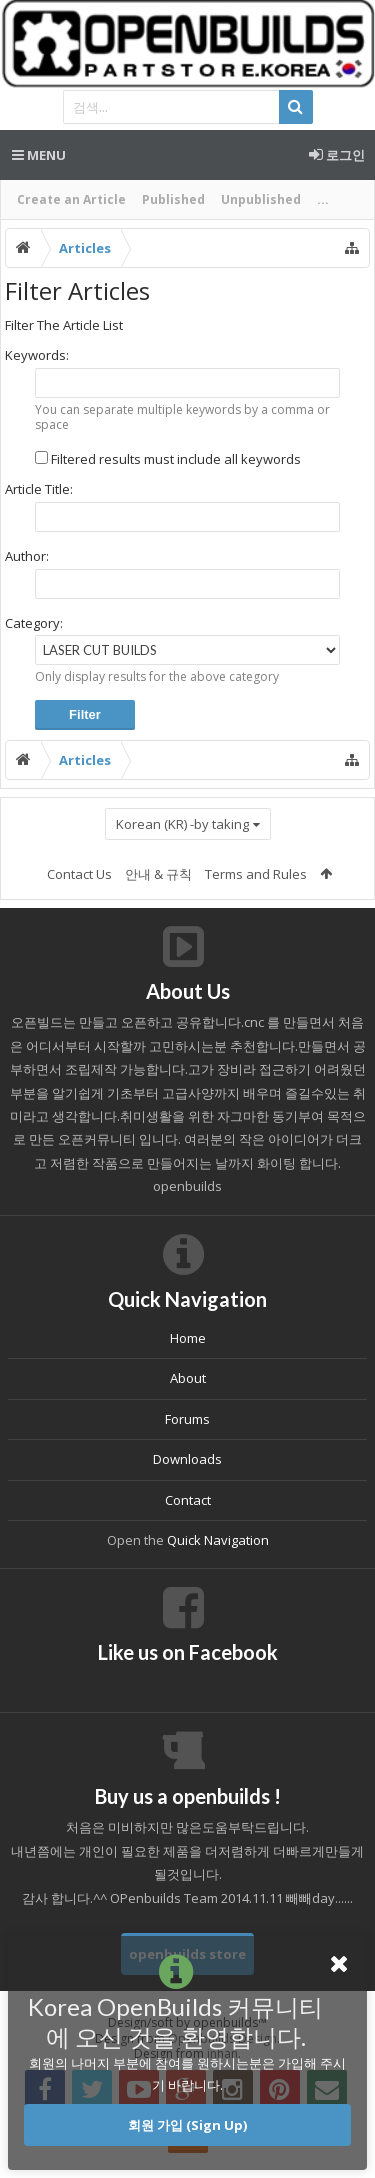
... (323, 199)
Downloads (187, 1459)
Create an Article (71, 199)
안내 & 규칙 (158, 874)
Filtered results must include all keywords (168, 459)
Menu (39, 155)
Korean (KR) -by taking (182, 824)
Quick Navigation (218, 1540)
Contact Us (79, 874)
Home (188, 1338)
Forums (187, 1419)
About (188, 1378)
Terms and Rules (256, 874)
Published (173, 199)
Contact (188, 1500)
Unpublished (261, 199)
